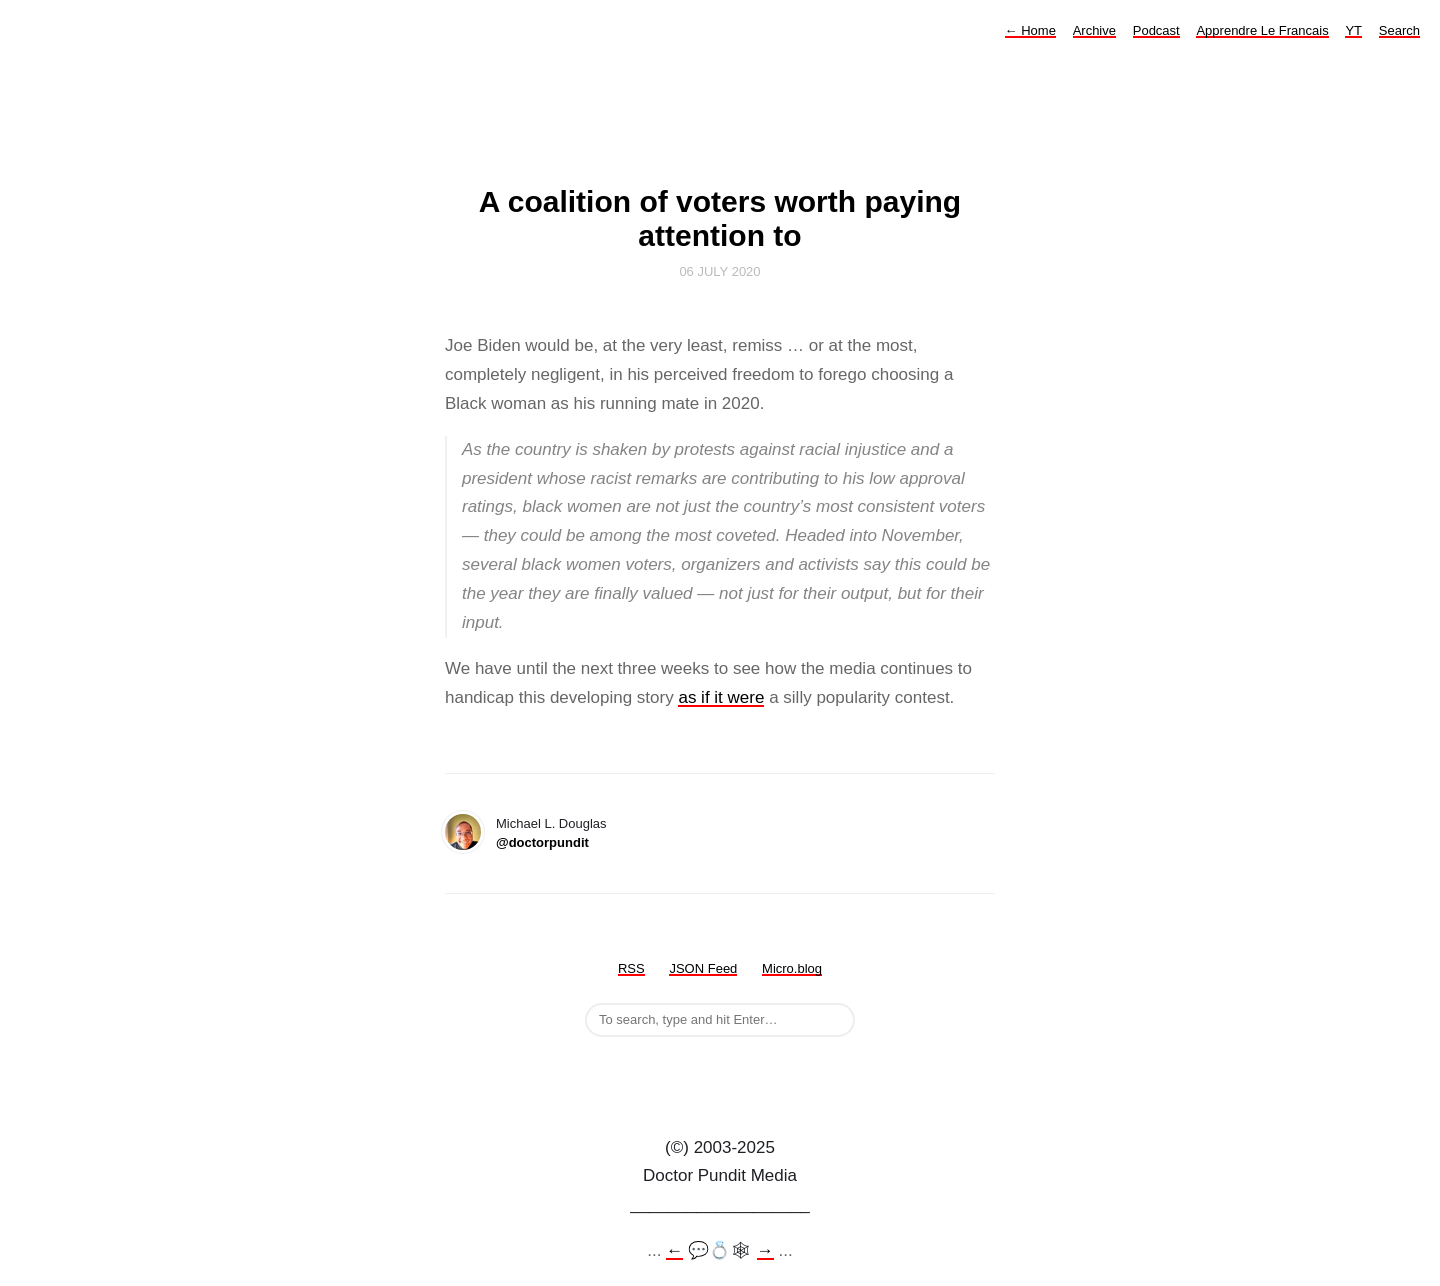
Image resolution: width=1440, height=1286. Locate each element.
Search (1399, 30)
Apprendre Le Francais (1262, 30)
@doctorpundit (542, 842)
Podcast (1156, 30)
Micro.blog (792, 968)
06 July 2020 (719, 271)
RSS (631, 968)
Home (1030, 30)
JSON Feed (703, 968)
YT (1353, 30)
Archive (1094, 30)
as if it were (721, 697)
